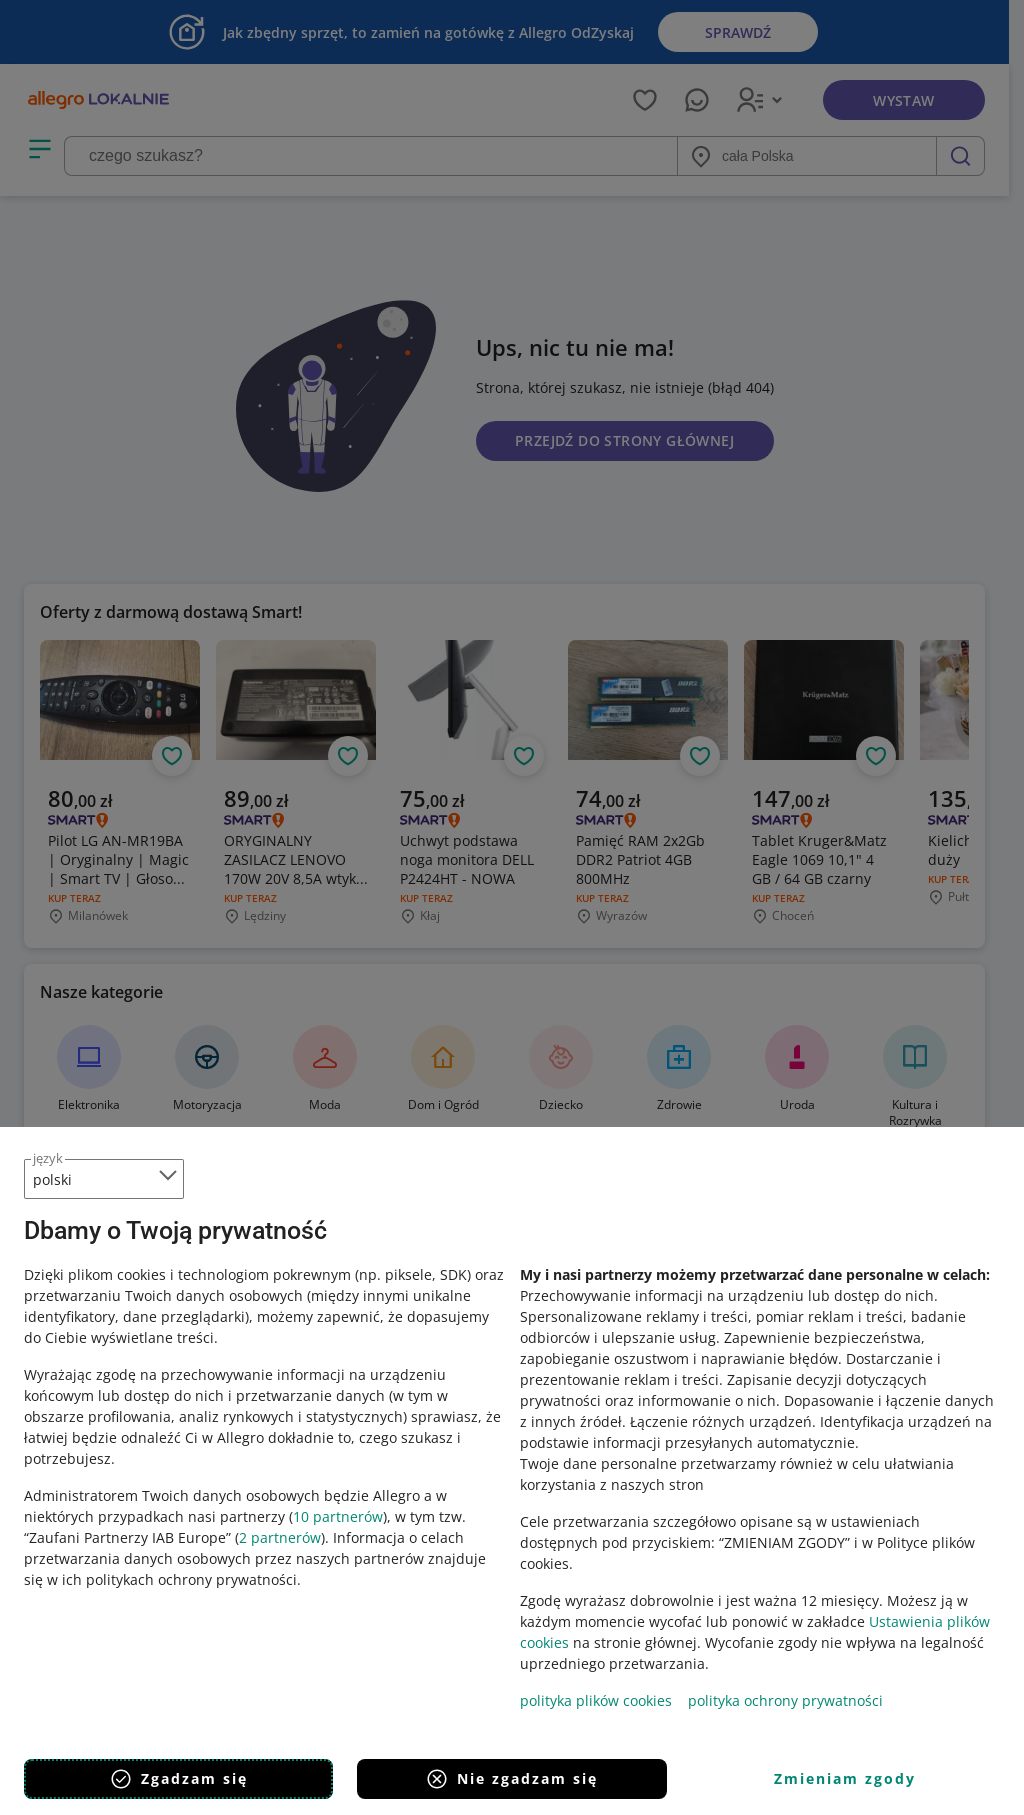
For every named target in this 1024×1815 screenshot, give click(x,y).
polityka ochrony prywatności (785, 1700)
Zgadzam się (178, 1779)
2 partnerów (280, 1537)
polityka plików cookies (596, 1700)
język (48, 1158)
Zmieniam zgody (845, 1778)
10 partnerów (338, 1516)
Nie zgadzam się (511, 1779)
